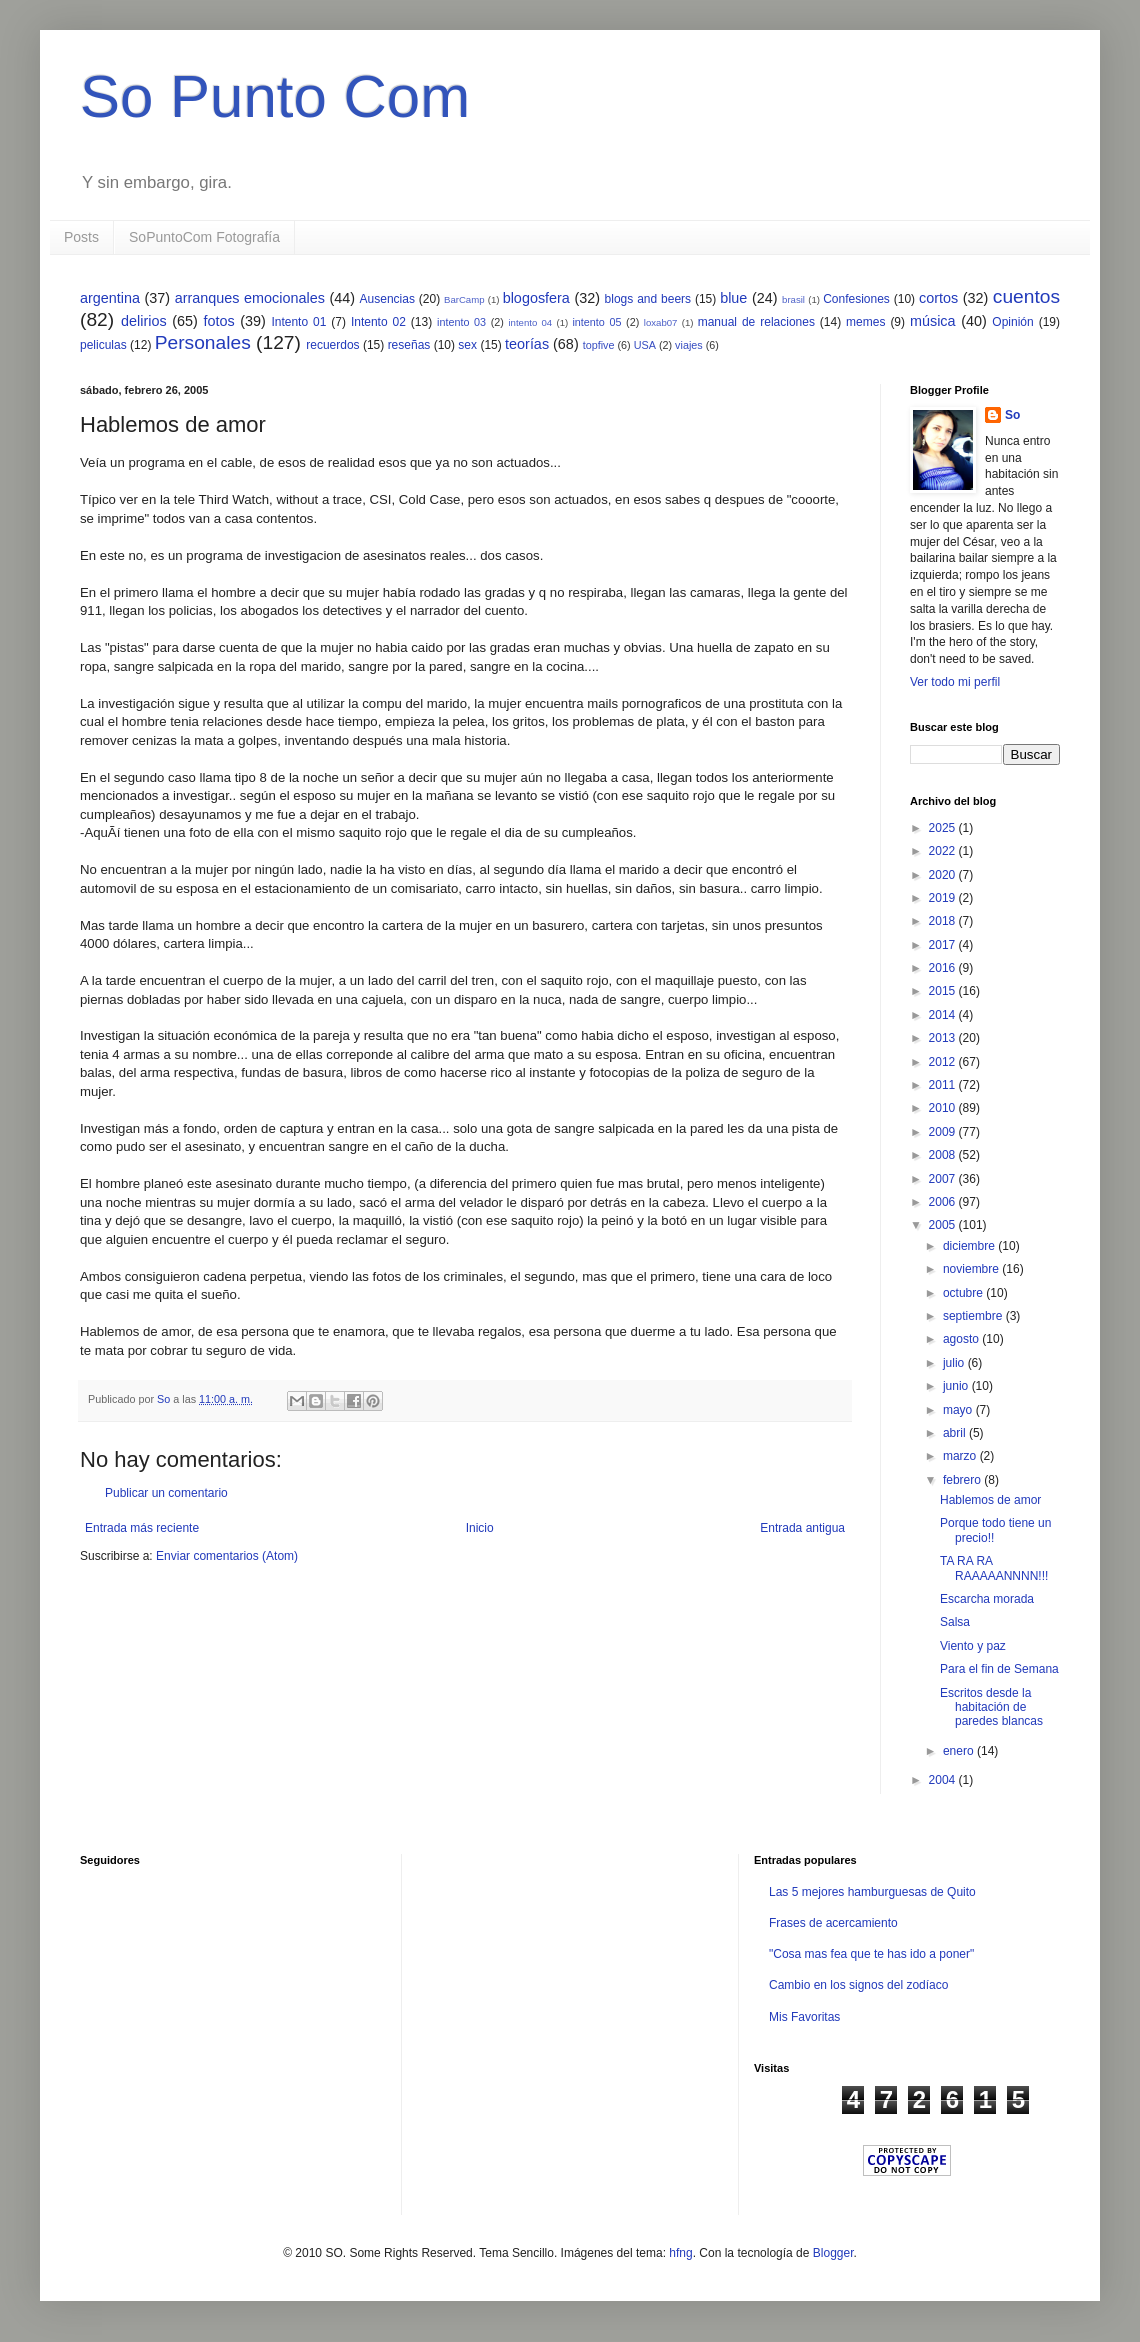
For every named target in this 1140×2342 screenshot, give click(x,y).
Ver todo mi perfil (955, 682)
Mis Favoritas (804, 2017)
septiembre (974, 1316)
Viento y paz (973, 1646)
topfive (599, 345)
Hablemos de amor (990, 1500)
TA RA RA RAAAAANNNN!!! (994, 1568)
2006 (944, 1202)
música (933, 321)
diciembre (970, 1246)
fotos (218, 321)
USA (645, 345)
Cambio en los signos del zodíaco (858, 1985)
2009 (944, 1132)
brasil (793, 299)
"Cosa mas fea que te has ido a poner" (871, 1954)
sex (467, 345)
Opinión (1012, 322)
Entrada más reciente (142, 1528)
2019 (944, 898)
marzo (961, 1456)
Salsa (955, 1622)
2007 (944, 1179)
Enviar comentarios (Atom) (227, 1556)
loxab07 (661, 322)
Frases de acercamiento (833, 1923)
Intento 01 (298, 322)
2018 (944, 921)
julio (955, 1363)
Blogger (833, 2253)
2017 (944, 945)
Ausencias (387, 299)
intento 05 (596, 322)
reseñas (409, 345)
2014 (944, 1015)
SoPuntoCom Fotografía (204, 237)
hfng (680, 2253)
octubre (964, 1293)
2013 (944, 1038)
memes (865, 322)
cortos (938, 298)
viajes (689, 345)
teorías (527, 344)
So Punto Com (275, 96)
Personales (203, 342)
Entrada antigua (802, 1528)
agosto (962, 1339)
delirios (144, 321)
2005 (944, 1225)
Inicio (480, 1528)
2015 (944, 991)
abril (956, 1433)
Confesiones (856, 299)
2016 (944, 968)
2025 (944, 828)
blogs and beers (648, 299)
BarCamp (464, 299)
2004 (944, 1780)
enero (960, 1751)
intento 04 (530, 322)
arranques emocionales (250, 298)
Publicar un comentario (166, 1493)
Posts (81, 237)
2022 (944, 851)
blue (733, 298)
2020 (944, 875)
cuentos (1026, 296)
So (1012, 415)
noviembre (972, 1269)
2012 (944, 1062)
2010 (944, 1108)
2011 (944, 1085)
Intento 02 (378, 322)
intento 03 (461, 322)
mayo (959, 1410)
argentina (110, 298)
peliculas (103, 345)
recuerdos (332, 345)
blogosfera (536, 298)
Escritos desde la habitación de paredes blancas (991, 1707)
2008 (944, 1155)
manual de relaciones (756, 322)
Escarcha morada (987, 1599)
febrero (963, 1480)
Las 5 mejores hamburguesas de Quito (872, 1892)
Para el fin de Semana (999, 1669)
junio (957, 1386)
